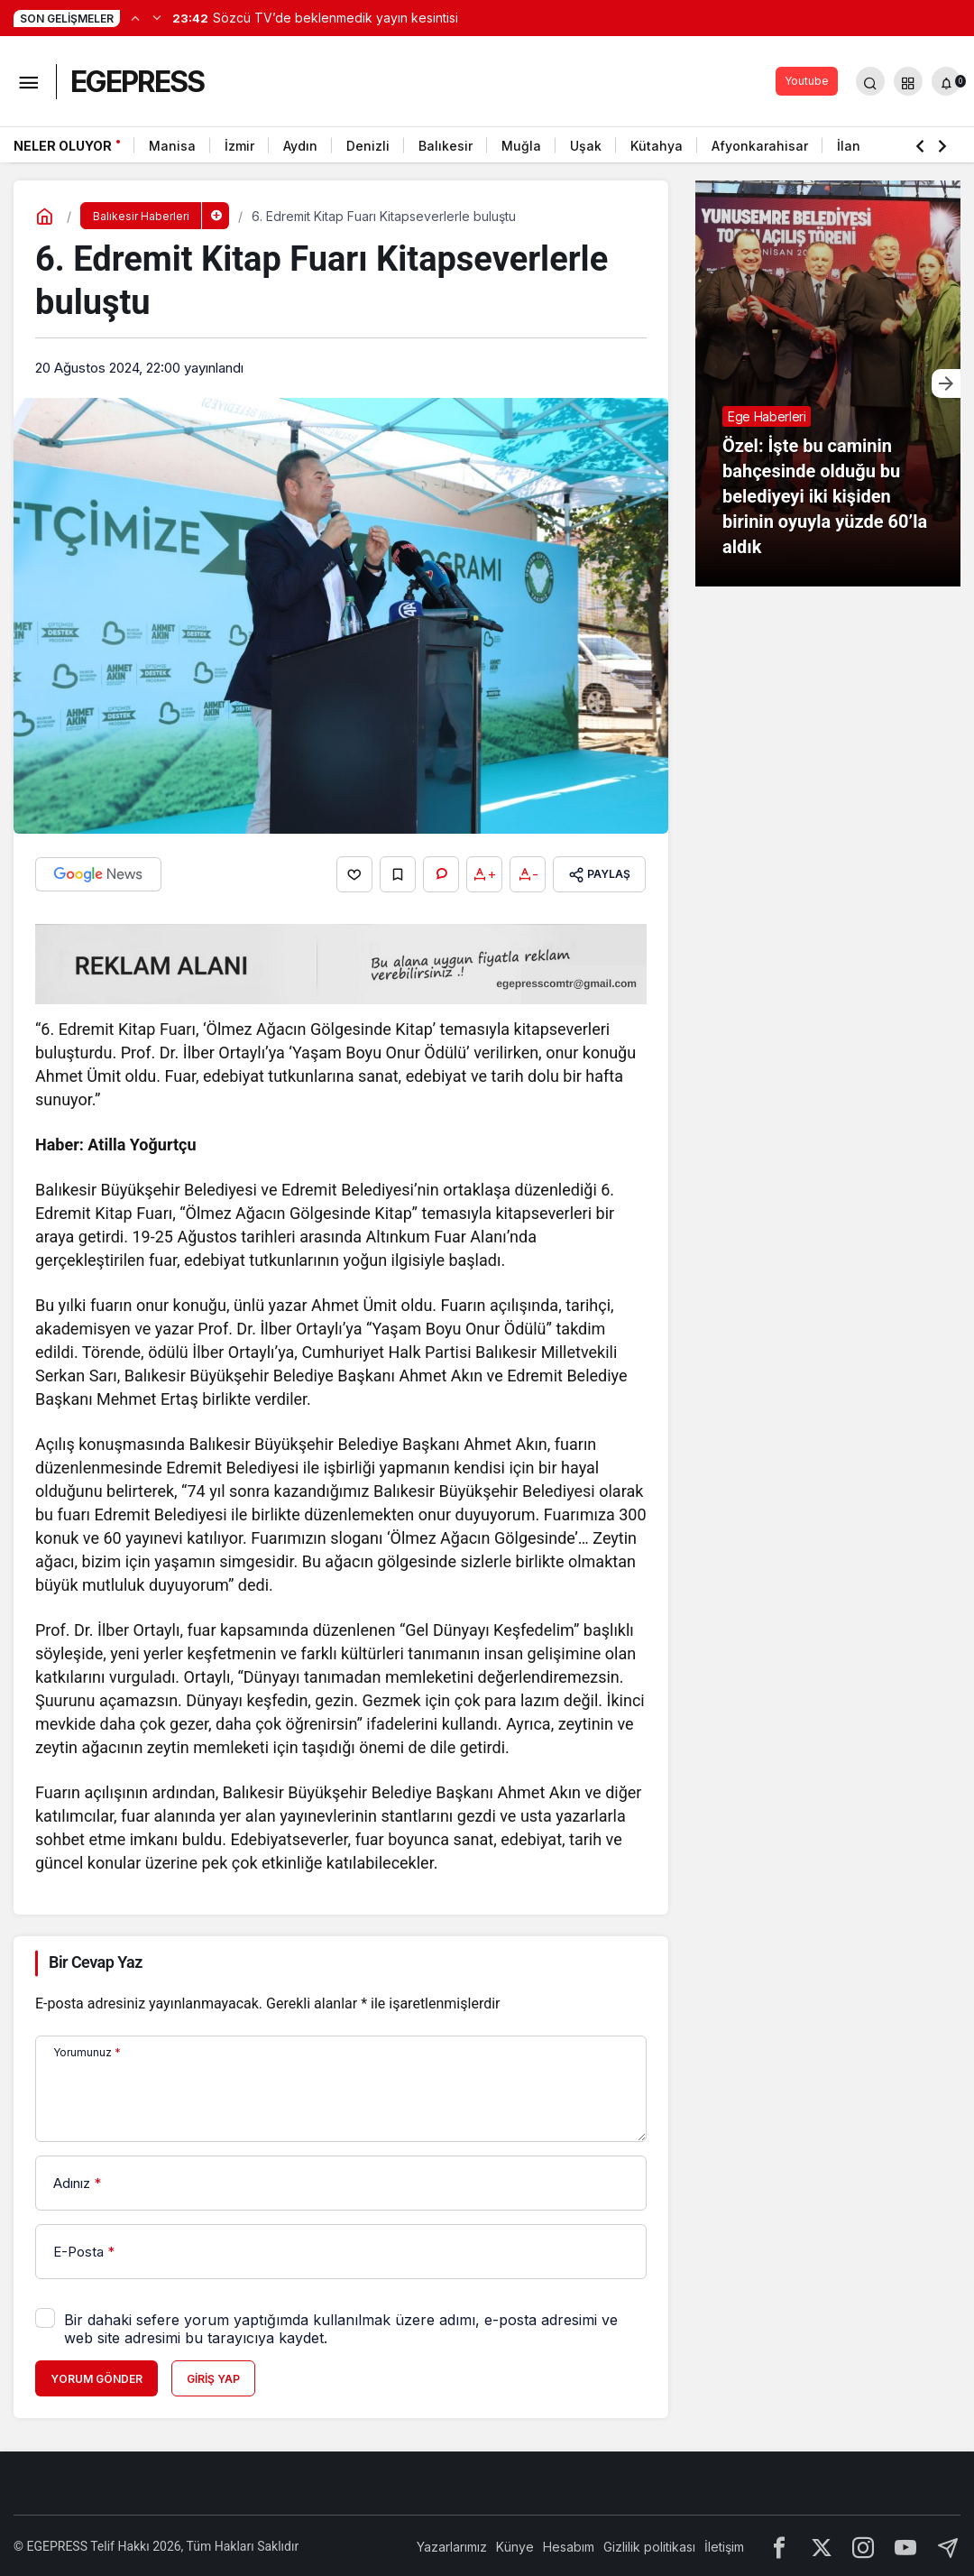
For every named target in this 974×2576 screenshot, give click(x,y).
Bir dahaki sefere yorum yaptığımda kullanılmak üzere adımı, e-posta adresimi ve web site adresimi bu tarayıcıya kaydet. (341, 2327)
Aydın (300, 145)
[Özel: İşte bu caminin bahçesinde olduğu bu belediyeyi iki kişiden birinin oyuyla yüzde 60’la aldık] (827, 383)
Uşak (586, 145)
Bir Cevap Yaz (95, 1961)
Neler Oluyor (63, 145)
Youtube (807, 81)
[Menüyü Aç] (28, 81)
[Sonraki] (157, 17)
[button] (908, 81)
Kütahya (656, 145)
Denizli (368, 145)
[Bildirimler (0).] (946, 81)
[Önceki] (135, 17)
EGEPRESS (137, 81)
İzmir (239, 145)
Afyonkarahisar (760, 145)
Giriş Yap (213, 2377)
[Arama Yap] (870, 81)
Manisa (172, 145)
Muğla (521, 145)
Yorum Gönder (96, 2377)
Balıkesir (445, 145)
